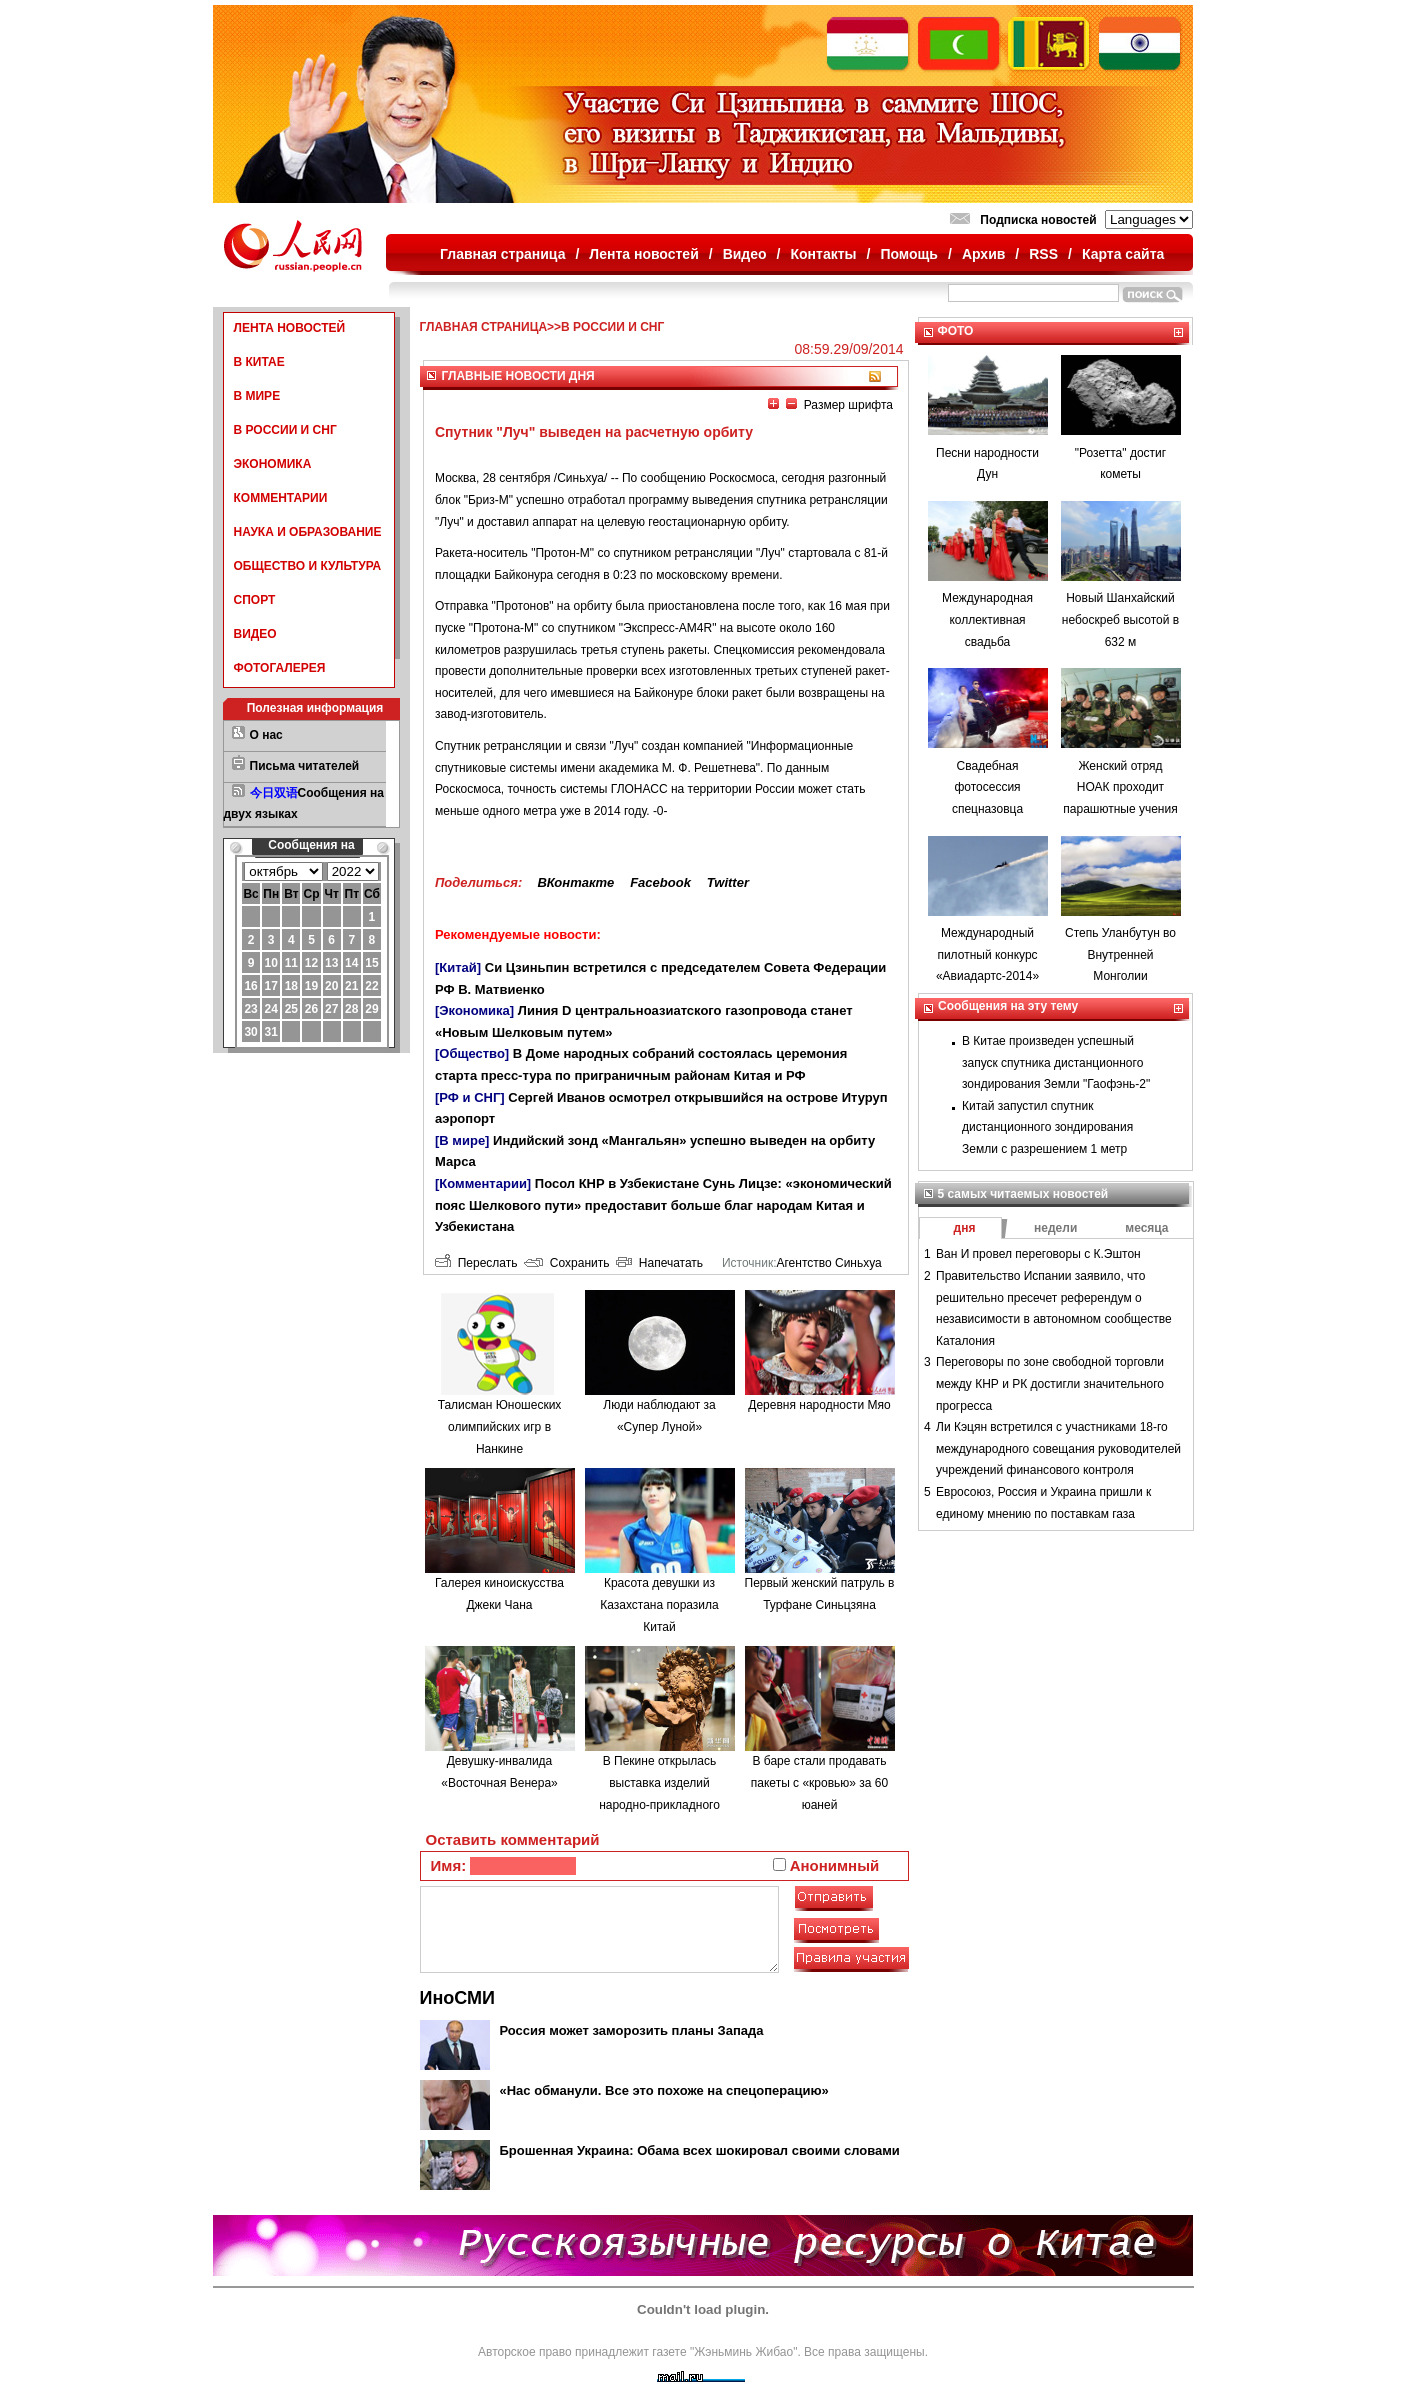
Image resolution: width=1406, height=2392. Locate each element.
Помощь (909, 254)
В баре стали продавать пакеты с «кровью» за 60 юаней (819, 1782)
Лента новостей (643, 254)
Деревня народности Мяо (819, 1405)
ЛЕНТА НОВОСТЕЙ (290, 328)
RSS (1043, 254)
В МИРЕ (257, 396)
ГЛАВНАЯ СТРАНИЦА (484, 327)
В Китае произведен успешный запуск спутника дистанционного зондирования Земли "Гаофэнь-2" (1056, 1062)
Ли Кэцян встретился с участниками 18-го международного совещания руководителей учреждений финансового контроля (1058, 1448)
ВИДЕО (255, 634)
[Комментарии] (483, 1183)
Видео (745, 254)
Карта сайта (1123, 254)
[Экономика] (474, 1010)
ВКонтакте (575, 882)
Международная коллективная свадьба (987, 619)
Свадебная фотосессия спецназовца (987, 787)
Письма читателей (305, 766)
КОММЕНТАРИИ (281, 498)
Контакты (824, 254)
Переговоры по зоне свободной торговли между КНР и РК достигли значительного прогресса (1050, 1383)
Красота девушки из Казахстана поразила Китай (659, 1604)
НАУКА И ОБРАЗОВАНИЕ (308, 532)
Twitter (728, 882)
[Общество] (472, 1053)
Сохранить (566, 1263)
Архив (983, 254)
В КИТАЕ (259, 362)
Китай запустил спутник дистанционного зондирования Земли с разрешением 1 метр (1047, 1127)
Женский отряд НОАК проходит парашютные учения (1120, 787)
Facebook (660, 882)
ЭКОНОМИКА (273, 464)
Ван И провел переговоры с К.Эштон (1038, 1254)
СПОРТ (255, 600)
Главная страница (502, 254)
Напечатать (659, 1263)
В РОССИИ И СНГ (285, 430)
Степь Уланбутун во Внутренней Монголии (1120, 954)
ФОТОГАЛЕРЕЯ (280, 668)
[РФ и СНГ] (470, 1097)
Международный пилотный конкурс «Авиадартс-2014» (987, 954)
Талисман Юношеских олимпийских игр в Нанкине (500, 1426)
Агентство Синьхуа (828, 1263)
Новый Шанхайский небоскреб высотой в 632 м (1120, 619)
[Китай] (458, 967)
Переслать (476, 1263)
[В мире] (462, 1140)
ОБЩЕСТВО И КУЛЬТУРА (308, 566)
